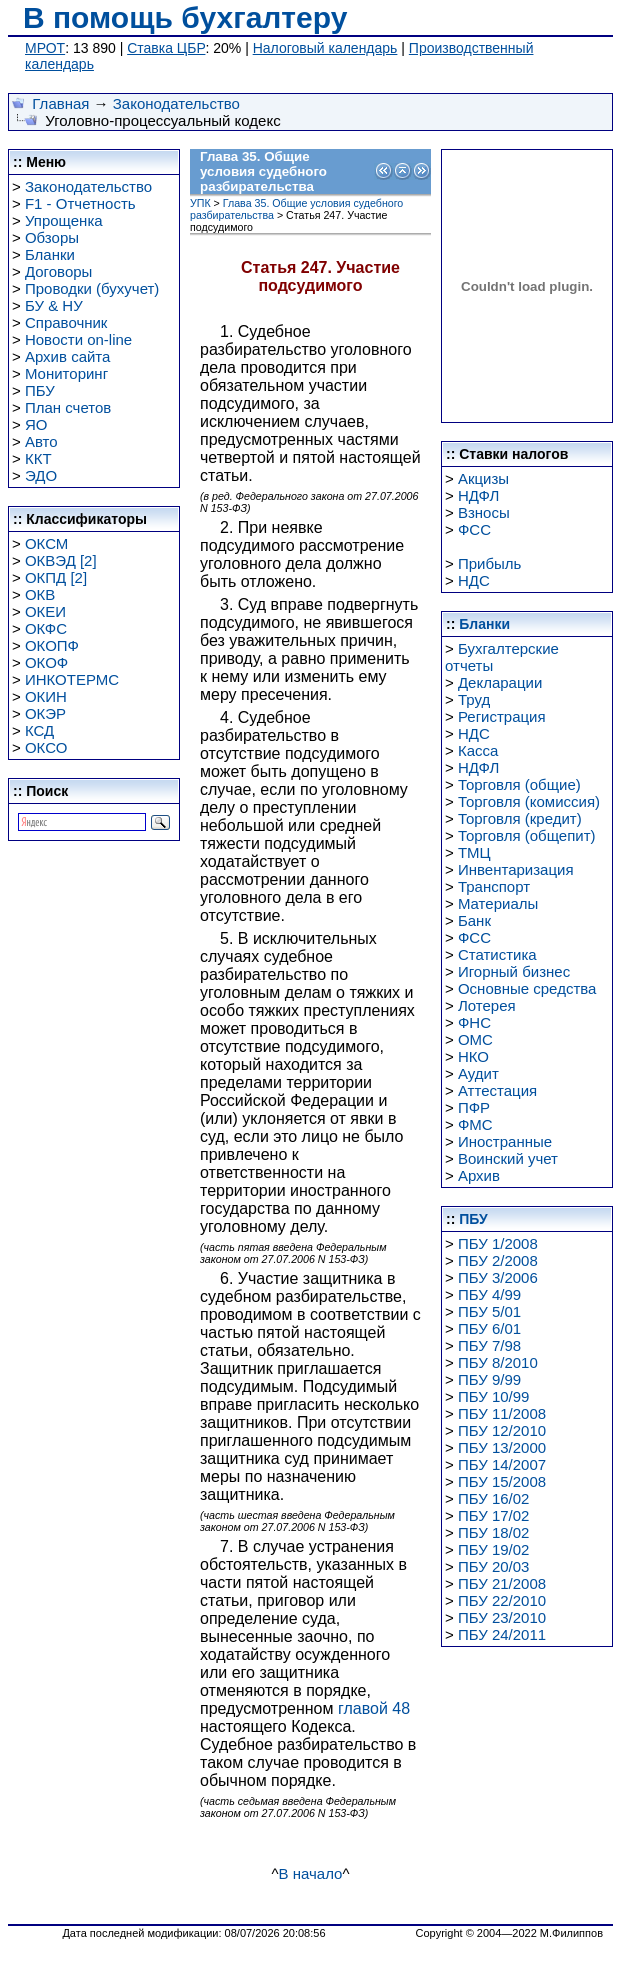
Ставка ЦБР (166, 48)
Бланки (50, 254)
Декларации (500, 682)
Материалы (498, 903)
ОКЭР (45, 713)
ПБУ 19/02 (494, 1549)
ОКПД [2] (56, 577)
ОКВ (40, 594)
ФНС (474, 1022)
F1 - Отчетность (80, 203)
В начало (311, 1873)
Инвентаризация (516, 869)
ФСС (474, 529)
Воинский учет (508, 1158)
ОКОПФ (52, 645)
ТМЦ (474, 852)
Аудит (478, 1073)
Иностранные (505, 1141)
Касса (478, 750)
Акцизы (483, 478)
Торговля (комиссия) (529, 801)
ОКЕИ (45, 611)
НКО (473, 1056)
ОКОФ (46, 662)
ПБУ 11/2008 (502, 1413)
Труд (474, 699)
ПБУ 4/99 (489, 1294)
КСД (39, 730)
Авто (41, 441)
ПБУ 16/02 (494, 1498)
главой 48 (374, 1708)
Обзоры (52, 237)
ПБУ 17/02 (494, 1515)
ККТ (38, 458)
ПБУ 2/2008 (498, 1260)
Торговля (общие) (519, 784)
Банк (474, 920)
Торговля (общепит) (527, 835)
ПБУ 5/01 (489, 1311)
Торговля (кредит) (520, 818)
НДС (474, 580)
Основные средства (527, 988)
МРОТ (45, 48)
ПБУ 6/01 (489, 1328)
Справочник (66, 322)
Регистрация (502, 716)
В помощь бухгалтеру (185, 17)
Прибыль (489, 563)
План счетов (68, 407)
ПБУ (40, 390)
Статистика (497, 954)
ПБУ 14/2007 (502, 1464)
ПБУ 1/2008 (498, 1243)
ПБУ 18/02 (494, 1532)
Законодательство (176, 103)
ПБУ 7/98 (489, 1345)
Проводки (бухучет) (92, 288)
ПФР (474, 1107)
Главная (60, 103)
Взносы (484, 512)
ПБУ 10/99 (494, 1396)
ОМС (475, 1039)
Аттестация (497, 1090)
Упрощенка (64, 220)
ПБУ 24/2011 (502, 1634)
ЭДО (41, 475)
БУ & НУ (54, 305)
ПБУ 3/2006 (498, 1277)
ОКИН (46, 696)
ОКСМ (46, 543)
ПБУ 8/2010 (498, 1362)
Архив (479, 1175)
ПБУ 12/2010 (502, 1430)
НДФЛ (478, 495)
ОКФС (46, 628)
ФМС (475, 1124)
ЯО (36, 424)
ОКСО (46, 747)
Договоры (58, 271)
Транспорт (494, 886)
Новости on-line (78, 339)
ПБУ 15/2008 (502, 1481)
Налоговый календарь (325, 48)
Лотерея (487, 1005)
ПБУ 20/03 (494, 1566)
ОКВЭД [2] (61, 560)
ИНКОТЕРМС (72, 679)
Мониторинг (66, 373)
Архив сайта (67, 356)
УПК (200, 203)
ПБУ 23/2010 (502, 1617)
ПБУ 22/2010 (502, 1600)
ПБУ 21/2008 (502, 1583)
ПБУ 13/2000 (502, 1447)
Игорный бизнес (514, 971)
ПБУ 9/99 (489, 1379)
